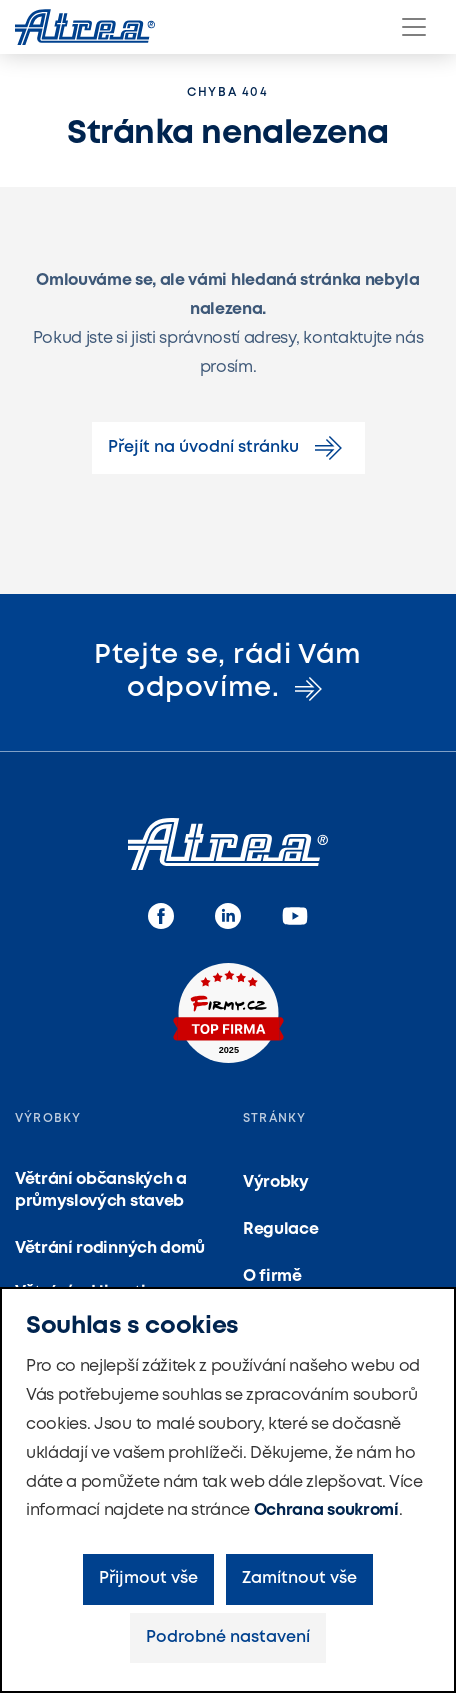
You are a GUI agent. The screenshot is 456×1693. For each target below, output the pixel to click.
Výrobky (276, 1182)
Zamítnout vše (299, 1578)
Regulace (280, 1229)
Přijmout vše (148, 1578)
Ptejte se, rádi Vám (227, 671)
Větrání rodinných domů (110, 1248)
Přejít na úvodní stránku (228, 448)
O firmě (272, 1276)
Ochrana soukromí (326, 1510)
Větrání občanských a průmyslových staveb (101, 1190)
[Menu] (414, 27)
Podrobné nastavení (228, 1637)
